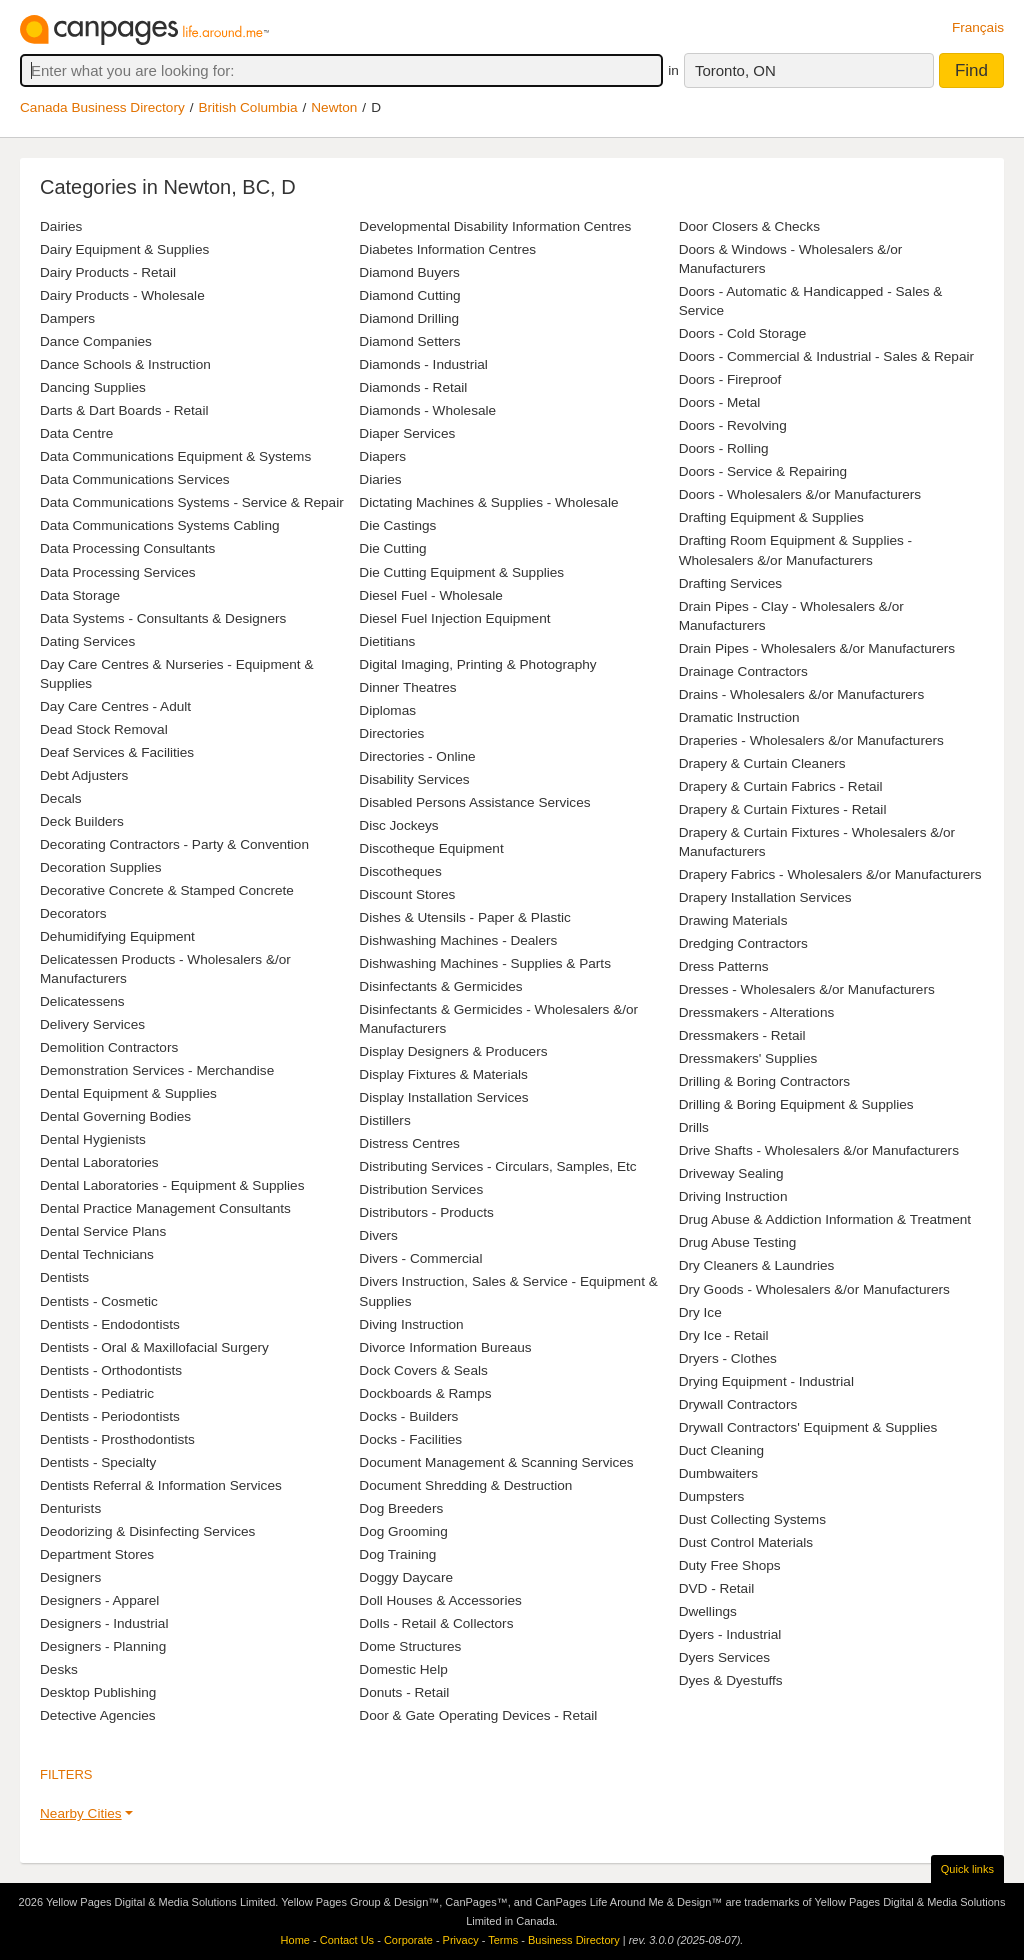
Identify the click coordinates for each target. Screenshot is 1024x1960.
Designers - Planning (103, 1646)
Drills (694, 1127)
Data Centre (76, 433)
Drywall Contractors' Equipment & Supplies (808, 1427)
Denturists (70, 1508)
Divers (378, 1235)
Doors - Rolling (724, 448)
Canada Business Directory (102, 107)
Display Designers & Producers (453, 1051)
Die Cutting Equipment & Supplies (461, 572)
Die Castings (397, 525)
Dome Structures (410, 1646)
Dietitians (387, 641)
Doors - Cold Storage (743, 333)
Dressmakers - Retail (742, 1035)
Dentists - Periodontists (110, 1416)
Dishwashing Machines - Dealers (458, 940)
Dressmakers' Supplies (748, 1058)
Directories (391, 733)
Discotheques (400, 871)
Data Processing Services (118, 572)
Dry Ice (700, 1312)
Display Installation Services (443, 1097)
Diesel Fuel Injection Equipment (454, 618)
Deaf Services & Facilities (117, 752)
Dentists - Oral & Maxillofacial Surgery (154, 1347)
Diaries (380, 479)
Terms (503, 1940)
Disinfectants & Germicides (440, 986)
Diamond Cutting (409, 295)
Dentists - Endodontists (110, 1324)
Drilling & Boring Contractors (765, 1081)
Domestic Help (403, 1669)
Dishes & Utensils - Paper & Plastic (465, 917)
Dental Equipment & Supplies (128, 1093)
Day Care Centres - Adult (115, 706)
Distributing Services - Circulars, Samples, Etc (497, 1166)
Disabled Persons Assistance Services (474, 802)
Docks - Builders (408, 1416)
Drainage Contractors (743, 671)
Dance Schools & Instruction (125, 364)
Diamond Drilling (409, 318)
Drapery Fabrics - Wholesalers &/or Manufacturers (830, 874)
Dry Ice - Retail (724, 1335)
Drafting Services (731, 583)
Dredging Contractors (743, 943)
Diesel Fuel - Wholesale (431, 595)
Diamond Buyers (409, 272)
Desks (59, 1669)
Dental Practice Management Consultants (165, 1208)
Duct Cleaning (721, 1450)
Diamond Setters (409, 341)
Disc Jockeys (398, 825)
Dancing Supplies (93, 387)
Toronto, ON (735, 70)
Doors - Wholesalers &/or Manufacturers (800, 494)
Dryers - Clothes (728, 1358)
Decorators (73, 913)
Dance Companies (96, 341)
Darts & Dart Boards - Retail (124, 410)
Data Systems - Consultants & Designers (163, 618)
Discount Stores (407, 894)
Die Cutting (392, 548)
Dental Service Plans (103, 1231)
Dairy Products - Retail (108, 272)
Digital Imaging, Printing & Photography (477, 664)
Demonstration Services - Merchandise (157, 1070)
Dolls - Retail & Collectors (436, 1623)
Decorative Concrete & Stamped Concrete (167, 890)
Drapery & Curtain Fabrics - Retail (781, 786)
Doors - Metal (720, 402)
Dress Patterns (724, 966)
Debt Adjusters (84, 775)
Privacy (461, 1940)
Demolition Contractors (109, 1047)
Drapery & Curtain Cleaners (762, 763)
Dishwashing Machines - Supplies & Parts (485, 963)
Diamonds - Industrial (423, 364)
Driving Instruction (733, 1196)
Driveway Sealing (731, 1173)
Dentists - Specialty (98, 1462)
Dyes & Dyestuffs (731, 1680)
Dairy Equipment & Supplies (124, 249)
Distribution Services (421, 1189)
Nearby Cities (81, 1813)
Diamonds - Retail (413, 387)
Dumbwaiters (718, 1473)
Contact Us (347, 1940)
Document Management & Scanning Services (496, 1462)
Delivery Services (92, 1024)
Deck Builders (82, 821)
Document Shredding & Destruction (465, 1485)
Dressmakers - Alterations (757, 1012)
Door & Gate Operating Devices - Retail (478, 1715)
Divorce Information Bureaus (445, 1347)
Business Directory (574, 1940)
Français (978, 27)
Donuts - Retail (404, 1692)
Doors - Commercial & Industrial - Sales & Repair (826, 356)
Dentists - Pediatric (97, 1393)
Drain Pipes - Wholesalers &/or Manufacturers (817, 648)
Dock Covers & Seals (423, 1370)
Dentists (64, 1277)
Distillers (384, 1120)
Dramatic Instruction (739, 717)
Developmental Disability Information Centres (495, 226)
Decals (61, 798)
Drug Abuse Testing (738, 1242)
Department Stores (97, 1554)
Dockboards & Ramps (425, 1393)
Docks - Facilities (410, 1439)
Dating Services (87, 641)
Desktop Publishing (98, 1692)
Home (295, 1940)
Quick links (967, 1869)
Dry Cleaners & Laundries (757, 1265)
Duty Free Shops (730, 1565)
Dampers (67, 318)
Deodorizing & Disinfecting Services (147, 1531)
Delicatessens (82, 1001)
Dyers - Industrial (730, 1634)
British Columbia (248, 107)
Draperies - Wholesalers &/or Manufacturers (811, 740)
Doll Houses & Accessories (440, 1600)
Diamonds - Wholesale (427, 410)
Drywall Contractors (738, 1404)
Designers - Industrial (104, 1623)
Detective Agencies (98, 1715)
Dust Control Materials (746, 1542)
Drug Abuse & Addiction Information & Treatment (825, 1219)
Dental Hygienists (93, 1139)
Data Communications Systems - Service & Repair (192, 502)
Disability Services (414, 779)
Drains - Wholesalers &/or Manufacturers (802, 694)
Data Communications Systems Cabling (160, 525)
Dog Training (397, 1554)
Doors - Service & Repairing (763, 471)
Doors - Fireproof (730, 379)
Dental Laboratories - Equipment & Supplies (172, 1185)
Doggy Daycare (406, 1577)
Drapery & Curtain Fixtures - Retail (783, 809)
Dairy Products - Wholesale (122, 295)
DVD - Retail (717, 1588)
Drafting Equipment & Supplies (771, 517)
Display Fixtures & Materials (443, 1074)
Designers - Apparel (99, 1600)
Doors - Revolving (733, 425)
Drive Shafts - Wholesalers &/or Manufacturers (819, 1150)
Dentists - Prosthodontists (117, 1439)
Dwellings (708, 1611)
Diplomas (387, 710)
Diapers (382, 456)
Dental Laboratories (99, 1162)
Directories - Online (417, 756)
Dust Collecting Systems (752, 1519)
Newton (334, 107)
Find (971, 70)
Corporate (408, 1940)
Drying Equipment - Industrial (766, 1381)
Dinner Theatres (407, 687)
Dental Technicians (97, 1254)
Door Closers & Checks (749, 226)
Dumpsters (712, 1496)
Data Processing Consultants (127, 548)
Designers (70, 1577)
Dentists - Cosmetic (99, 1301)
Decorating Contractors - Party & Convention (174, 844)
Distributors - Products (426, 1212)
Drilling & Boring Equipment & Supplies (796, 1104)
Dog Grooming (403, 1531)
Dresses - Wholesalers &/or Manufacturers (807, 989)
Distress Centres (409, 1143)
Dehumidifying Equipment (117, 936)
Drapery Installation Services (765, 897)
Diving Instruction (411, 1324)
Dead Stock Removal (104, 729)
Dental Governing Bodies (115, 1116)
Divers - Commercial (420, 1258)
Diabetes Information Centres (447, 249)
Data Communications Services (135, 479)
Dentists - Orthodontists (111, 1370)
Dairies (61, 226)
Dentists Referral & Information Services (161, 1485)
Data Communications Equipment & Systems (175, 456)
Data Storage (80, 595)
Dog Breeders (401, 1508)
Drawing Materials (733, 920)
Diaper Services (407, 433)
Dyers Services (724, 1657)
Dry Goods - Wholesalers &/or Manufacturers (814, 1289)
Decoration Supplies (101, 867)
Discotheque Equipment (431, 848)
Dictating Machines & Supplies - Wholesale (488, 502)
